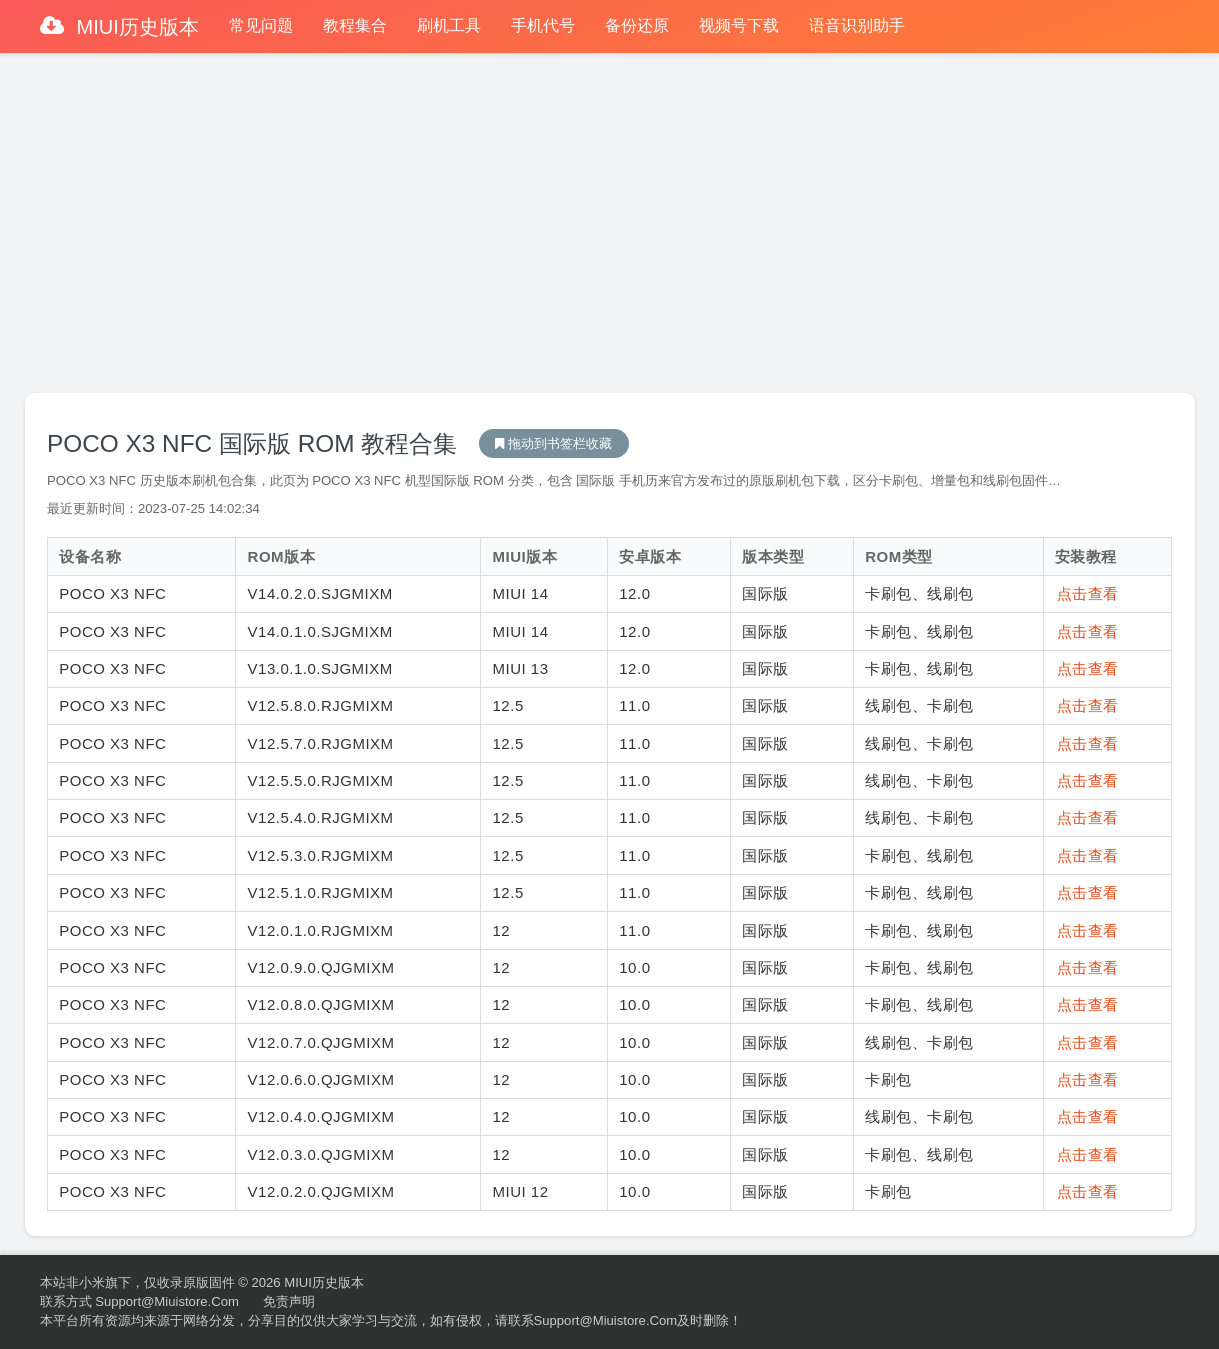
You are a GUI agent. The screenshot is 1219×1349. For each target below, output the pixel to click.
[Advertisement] (610, 214)
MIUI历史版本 (135, 27)
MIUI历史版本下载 (554, 443)
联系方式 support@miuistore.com (139, 1301)
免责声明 (289, 1301)
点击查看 (1088, 593)
